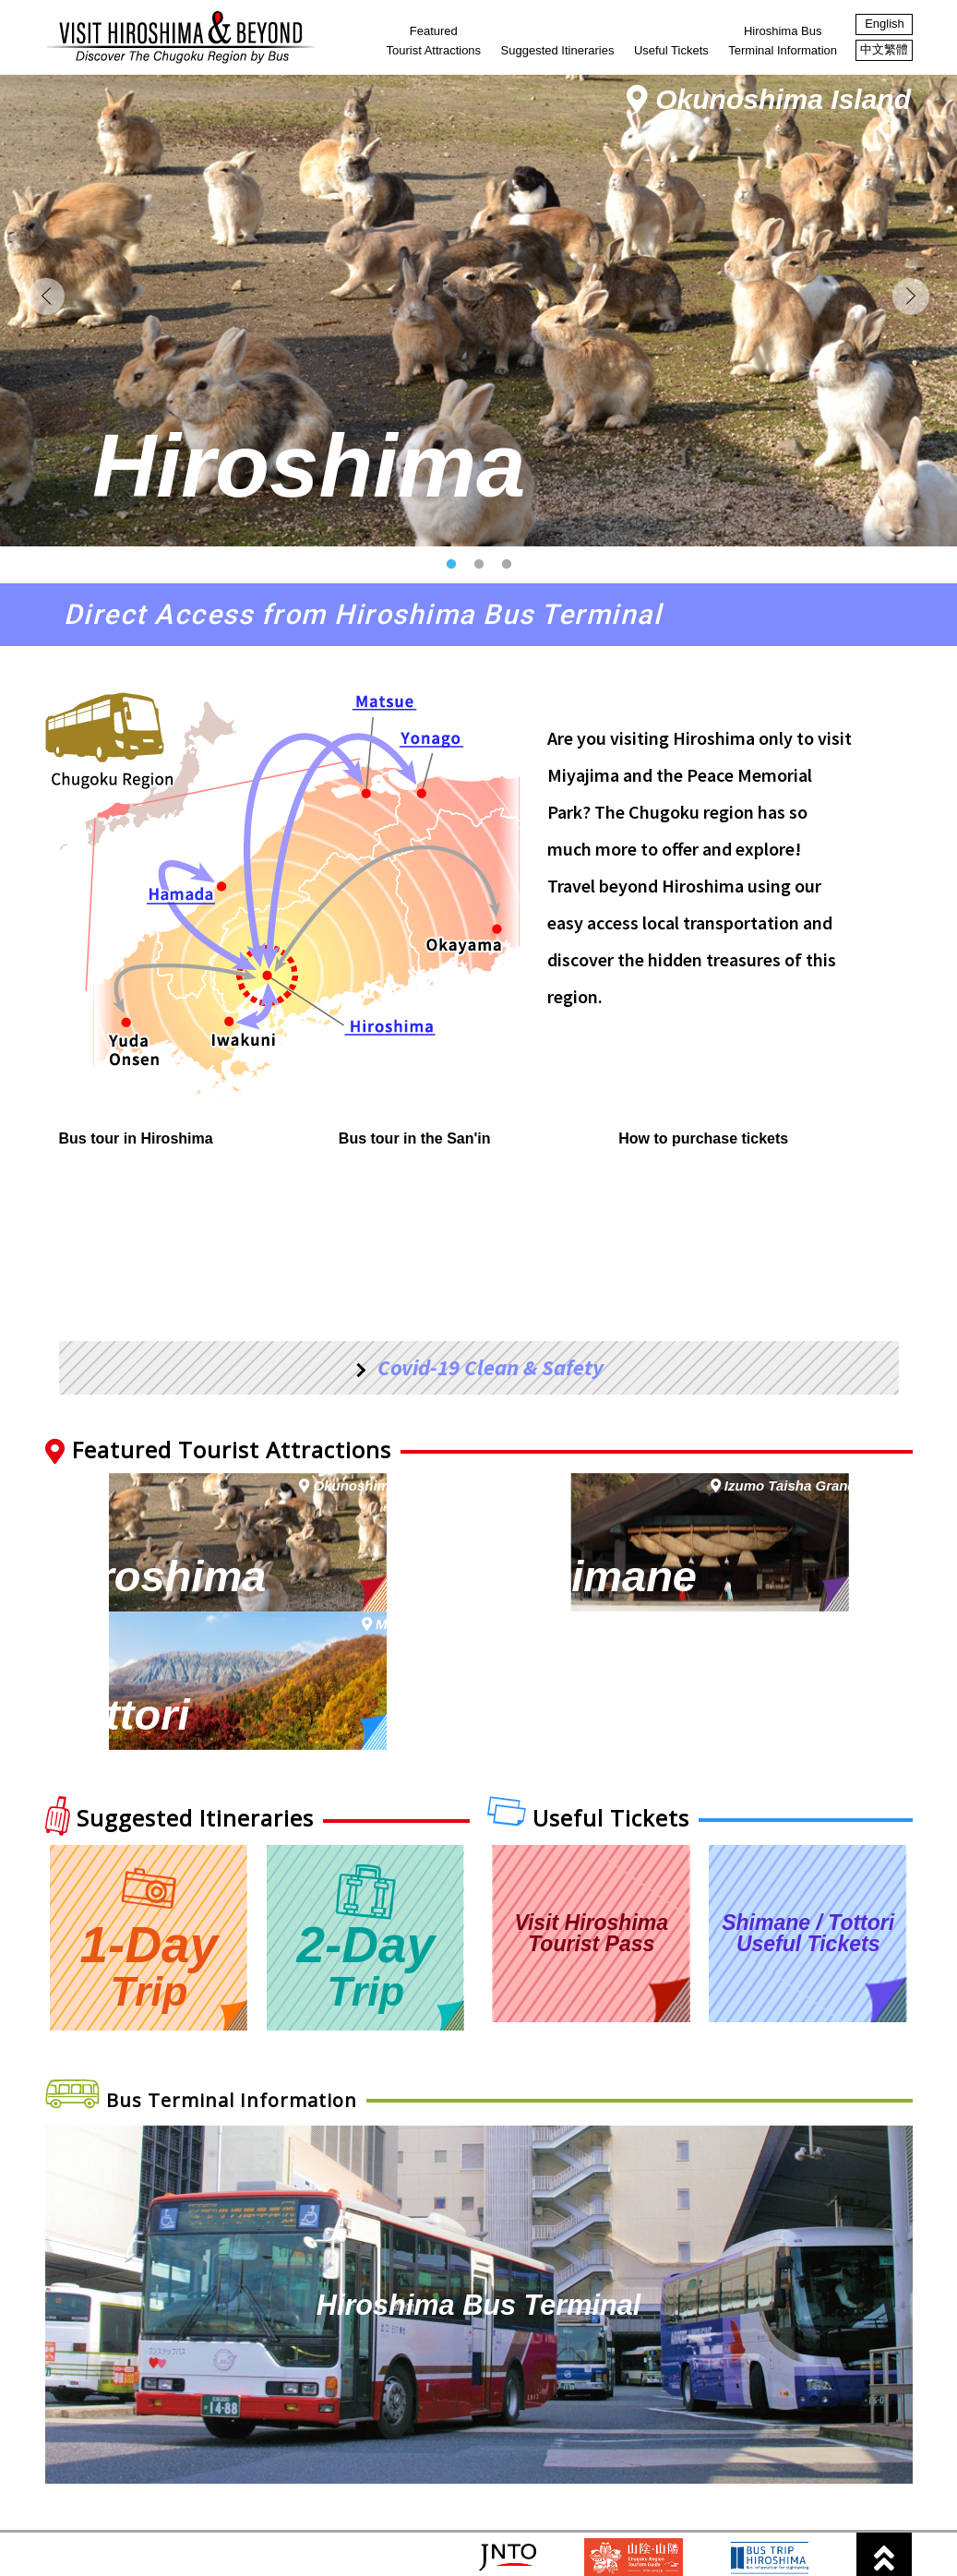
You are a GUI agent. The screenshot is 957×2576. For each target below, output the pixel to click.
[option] (478, 351)
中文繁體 (884, 49)
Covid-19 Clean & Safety (490, 1448)
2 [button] (483, 646)
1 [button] (456, 646)
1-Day (149, 1884)
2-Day (365, 1884)
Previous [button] (46, 336)
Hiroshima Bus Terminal (478, 2253)
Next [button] (910, 336)
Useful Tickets (671, 50)
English (884, 23)
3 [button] (511, 646)
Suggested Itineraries (558, 50)
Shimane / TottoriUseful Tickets (808, 1882)
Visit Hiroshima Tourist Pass (591, 1882)
